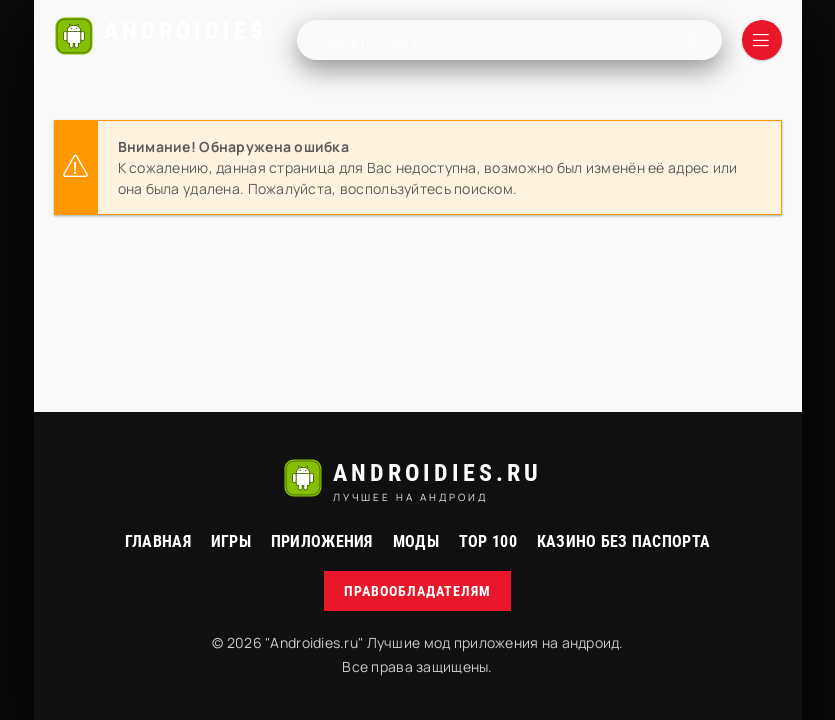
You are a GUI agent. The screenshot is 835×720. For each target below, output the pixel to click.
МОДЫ (416, 541)
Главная (158, 541)
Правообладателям (417, 591)
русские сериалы (417, 699)
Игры (231, 541)
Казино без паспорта (623, 541)
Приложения (322, 541)
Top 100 (488, 541)
